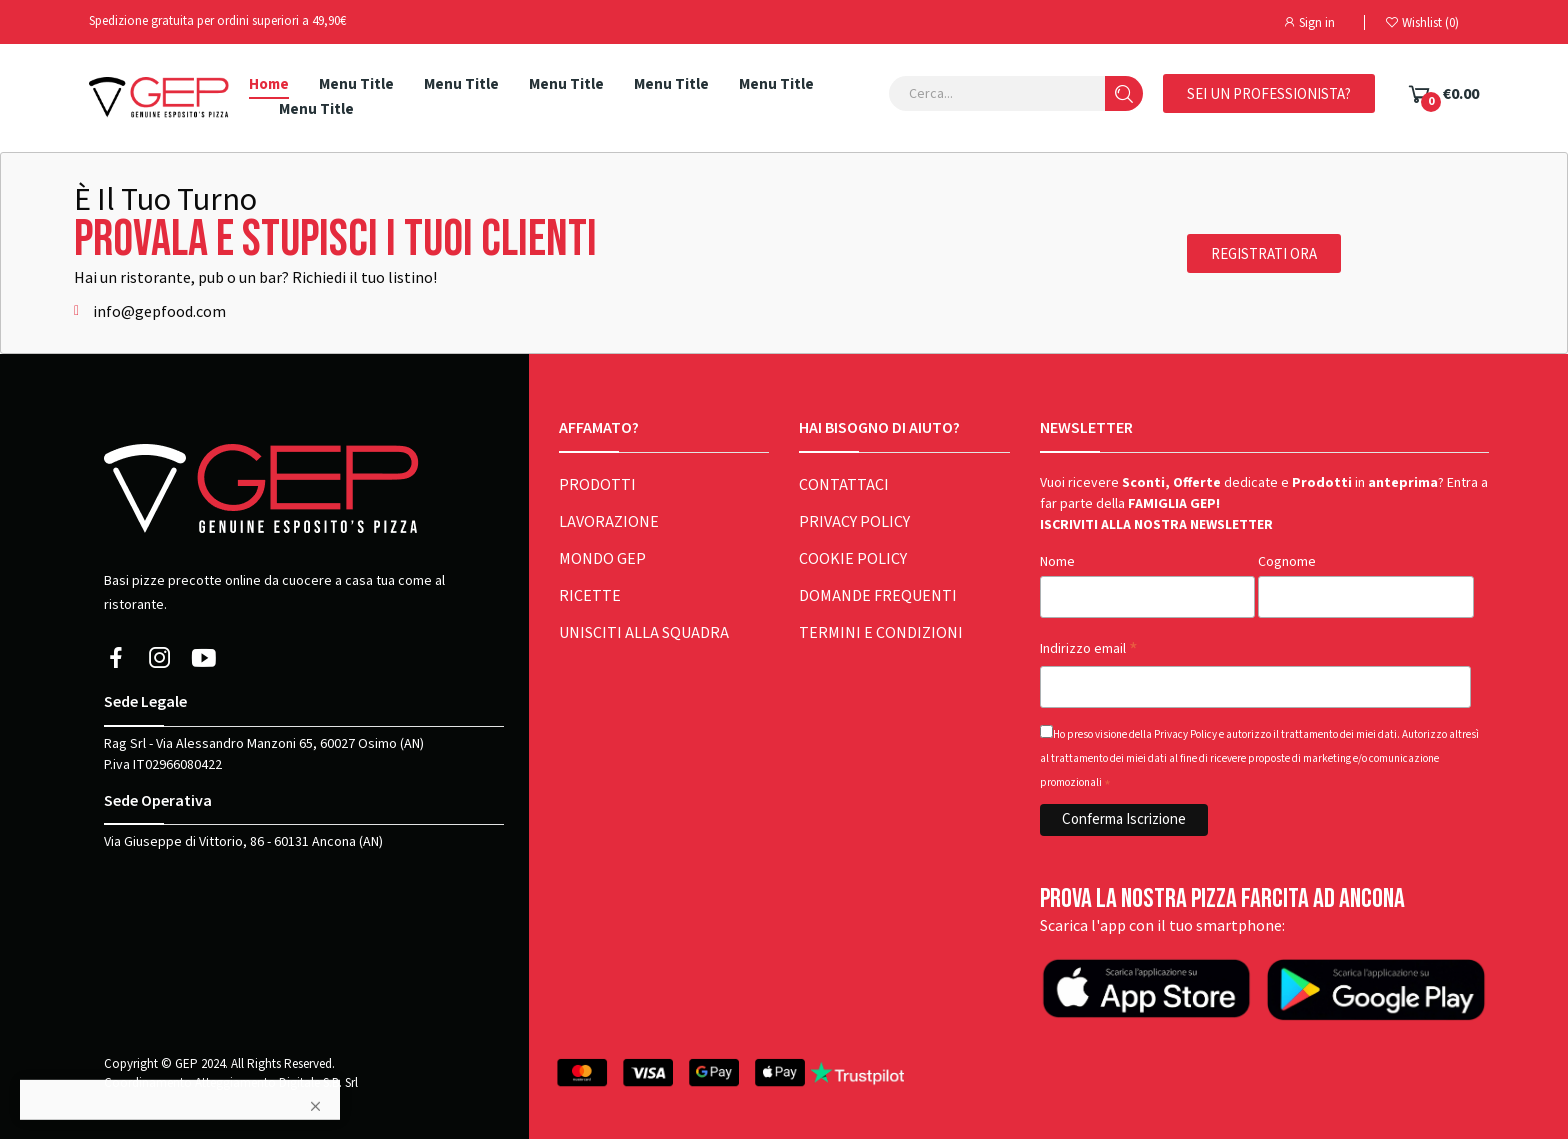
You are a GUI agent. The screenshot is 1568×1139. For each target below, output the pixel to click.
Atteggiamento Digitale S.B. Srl (276, 1082)
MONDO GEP (602, 559)
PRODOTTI (597, 485)
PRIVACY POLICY (854, 522)
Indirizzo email (1089, 649)
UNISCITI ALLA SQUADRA (644, 633)
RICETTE (590, 596)
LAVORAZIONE (609, 522)
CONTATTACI (844, 485)
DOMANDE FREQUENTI (878, 596)
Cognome (1287, 562)
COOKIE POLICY (853, 559)
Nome (1057, 562)
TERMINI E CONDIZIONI (881, 633)
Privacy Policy (1185, 734)
